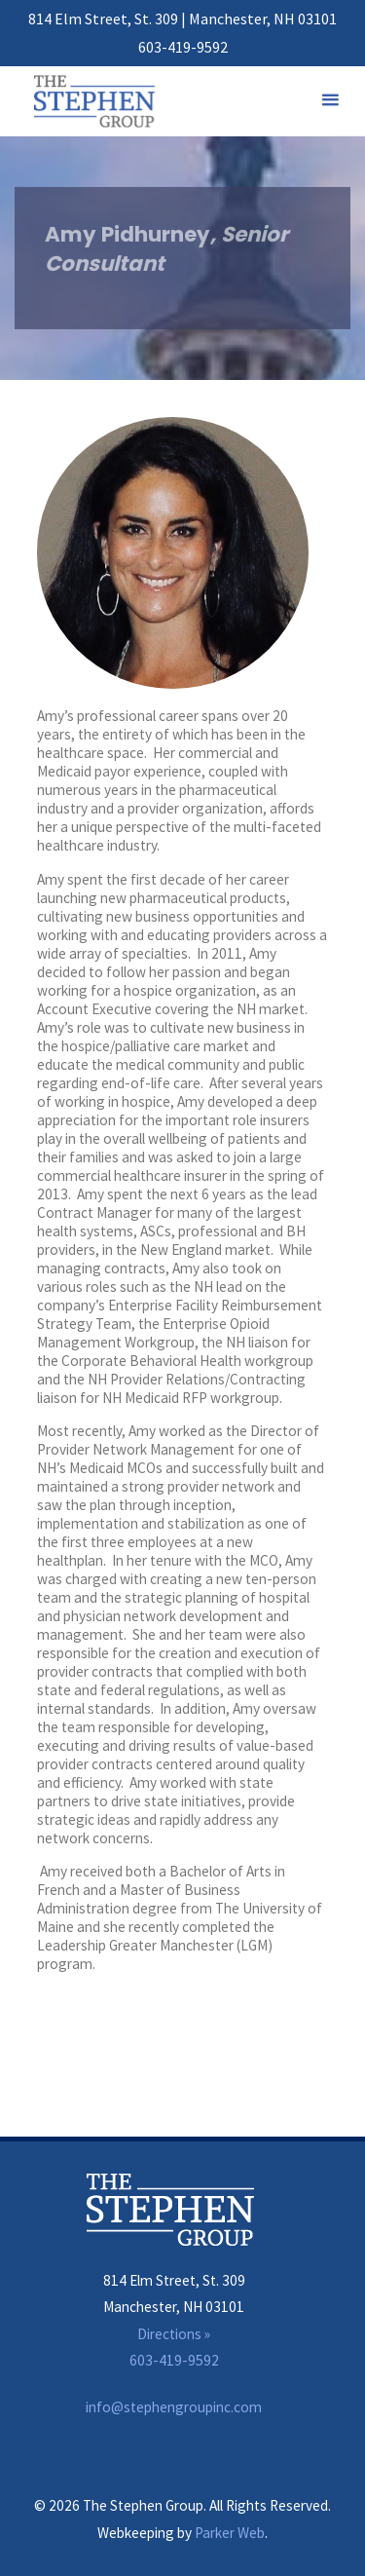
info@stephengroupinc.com (174, 2407)
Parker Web (230, 2532)
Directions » (173, 2334)
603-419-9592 (183, 47)
